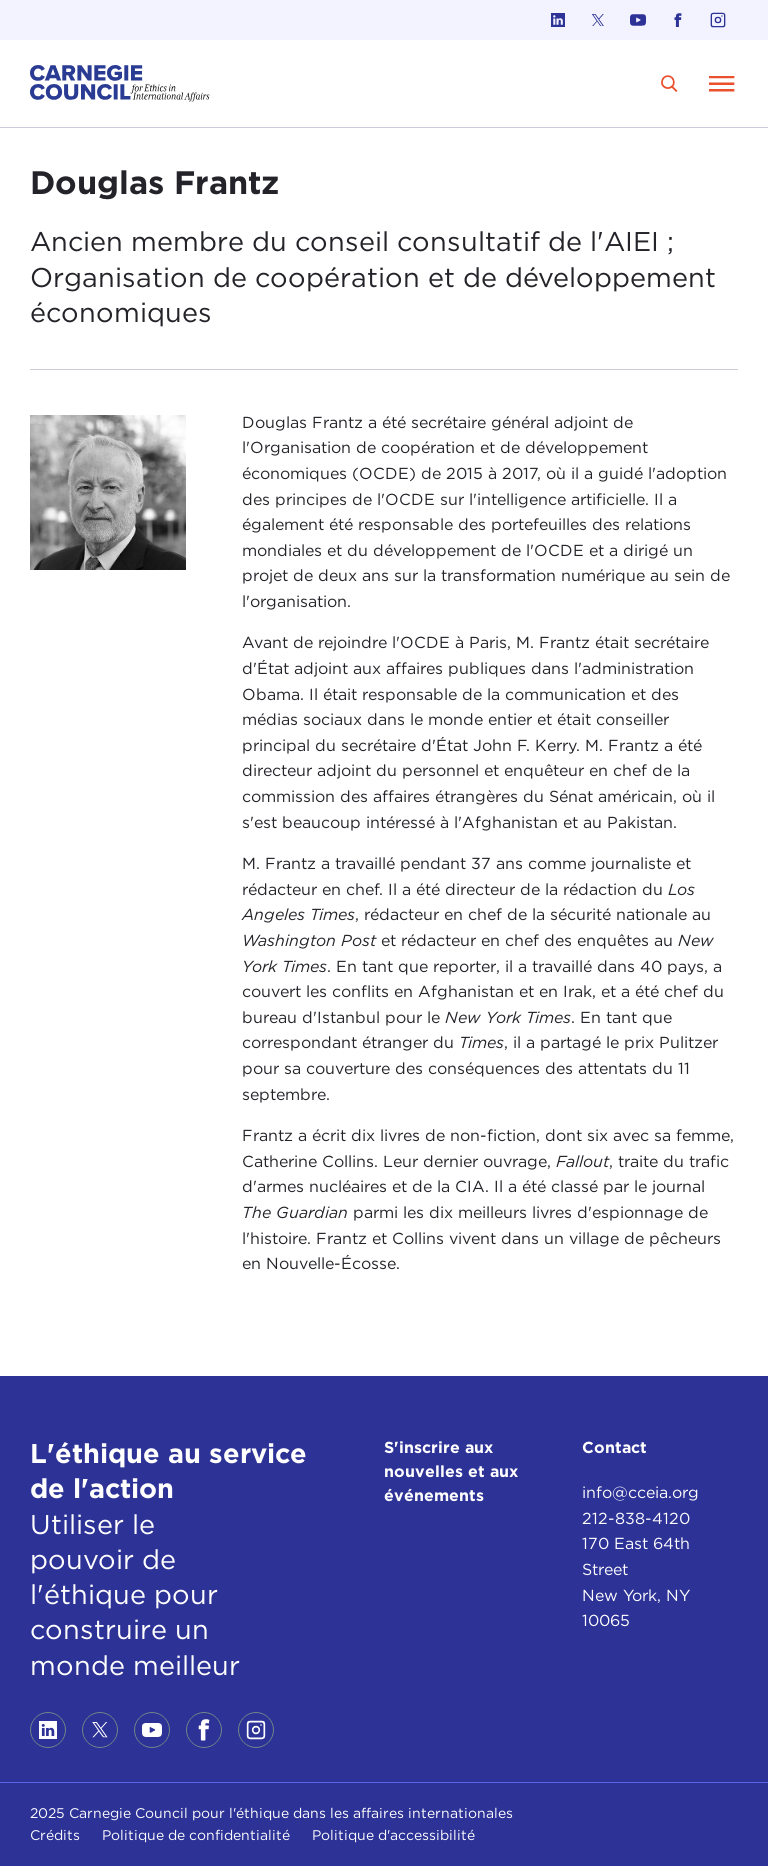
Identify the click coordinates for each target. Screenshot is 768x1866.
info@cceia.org (640, 1492)
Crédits (55, 1835)
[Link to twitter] (598, 20)
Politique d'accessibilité (393, 1835)
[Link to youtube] (638, 20)
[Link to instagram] (718, 20)
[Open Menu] (722, 83)
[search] (669, 83)
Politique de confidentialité (196, 1835)
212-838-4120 (636, 1518)
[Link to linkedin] (558, 20)
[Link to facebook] (678, 20)
